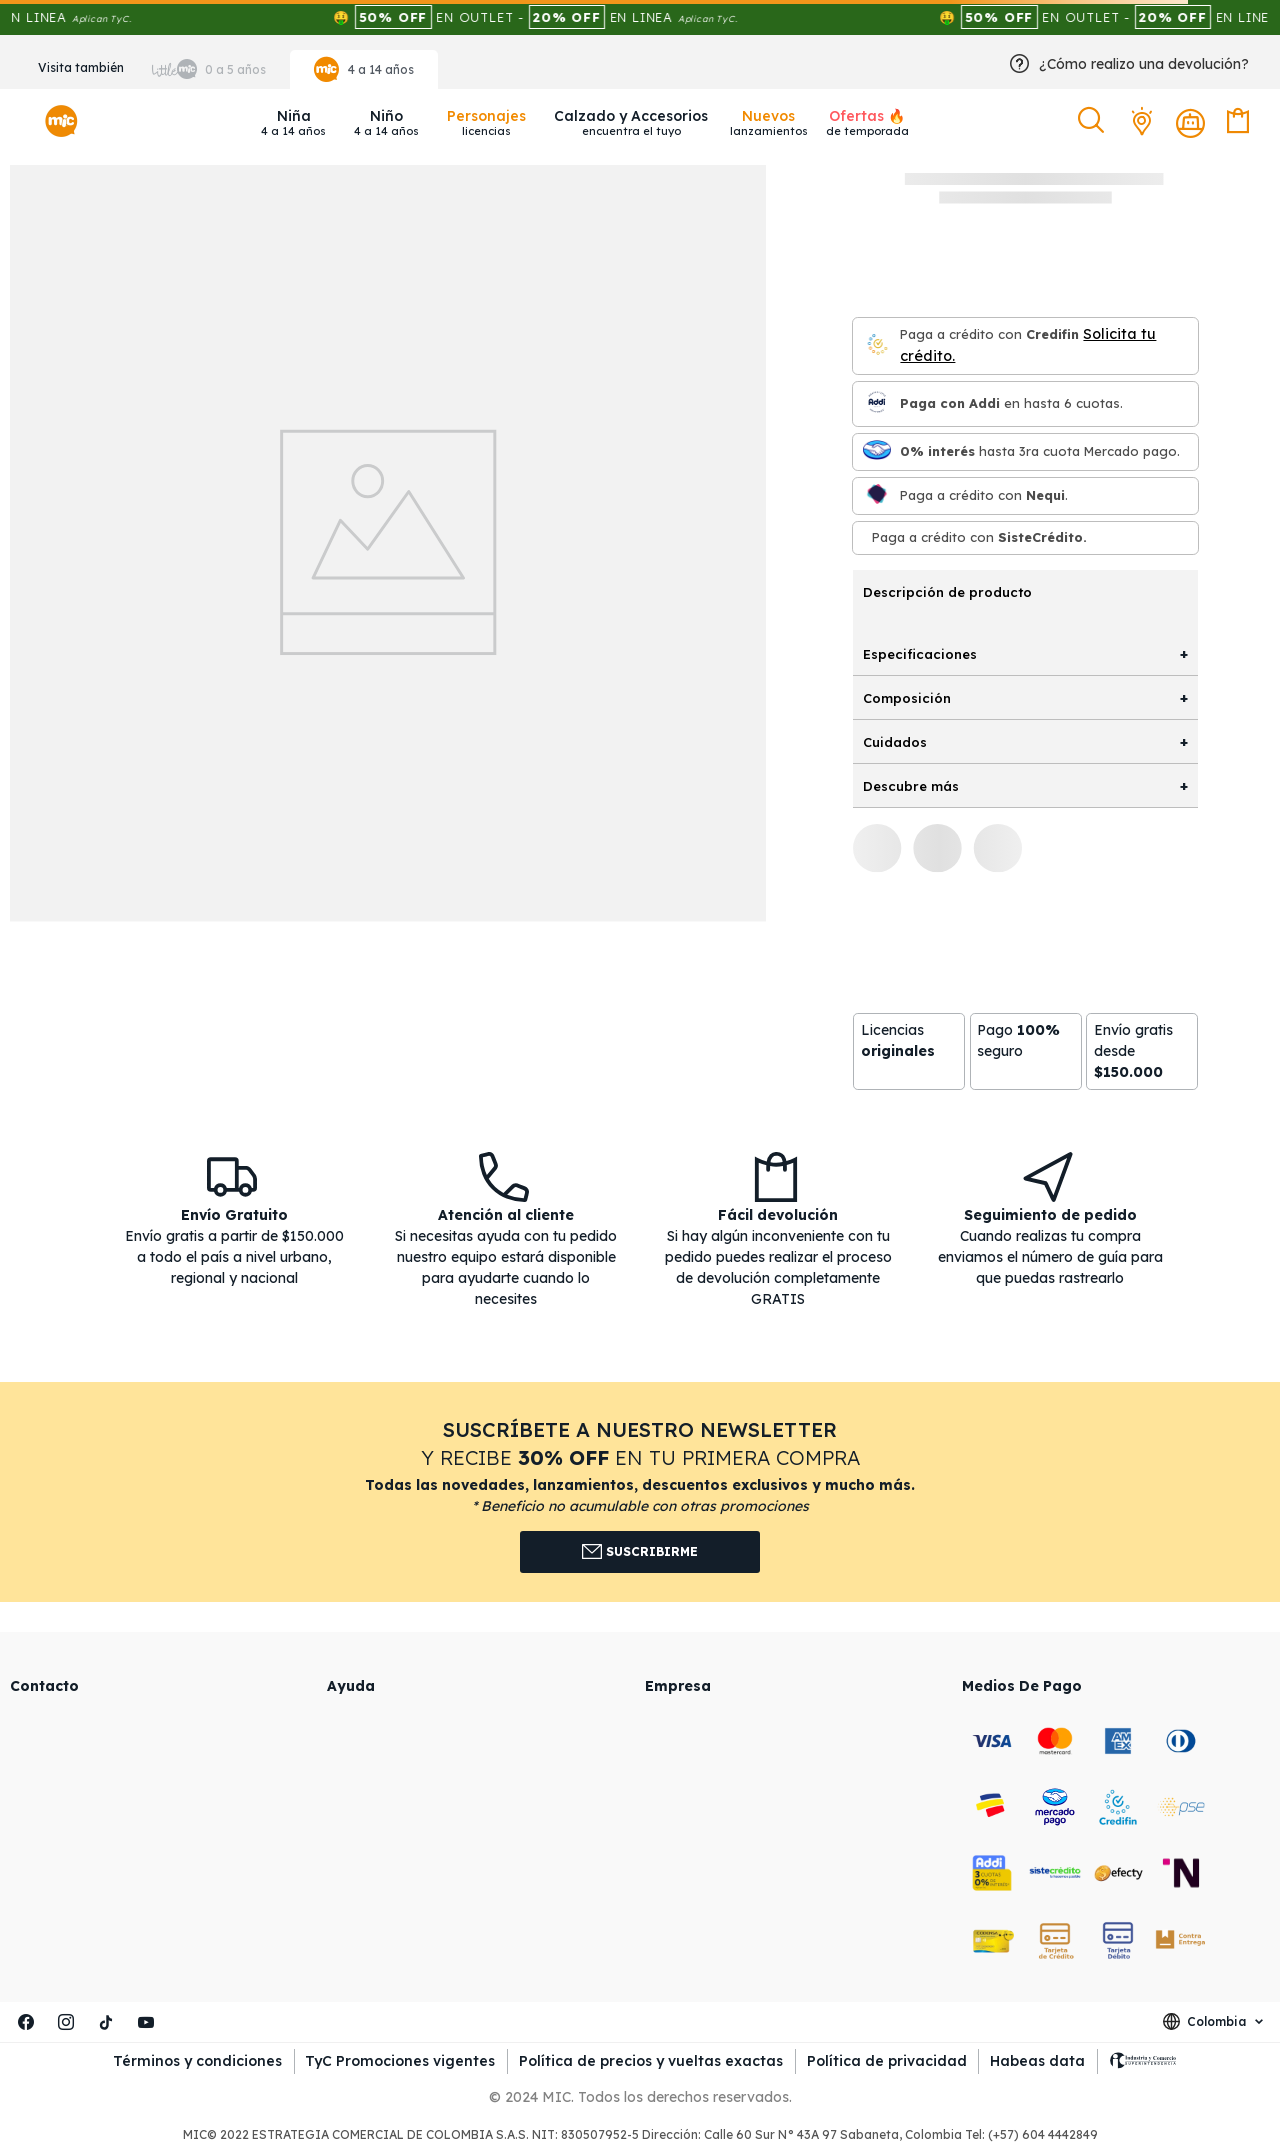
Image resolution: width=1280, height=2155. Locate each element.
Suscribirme (640, 1552)
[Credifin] (877, 345)
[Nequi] (877, 495)
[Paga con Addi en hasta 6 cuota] (877, 403)
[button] (1093, 121)
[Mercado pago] (877, 451)
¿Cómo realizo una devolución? (1144, 64)
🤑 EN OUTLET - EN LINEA (571, 17)
